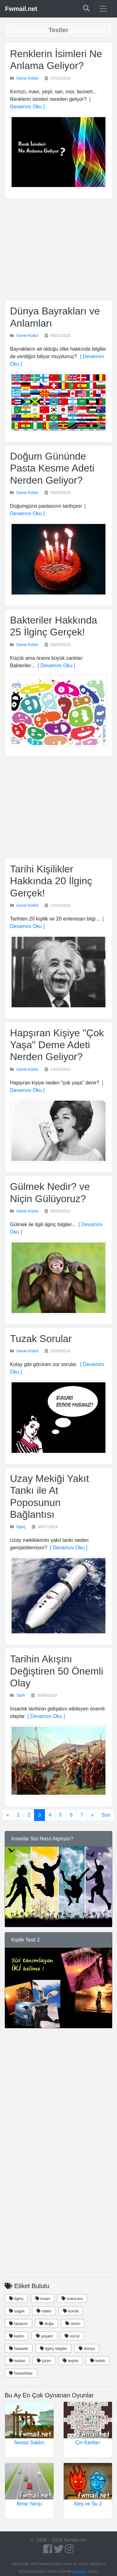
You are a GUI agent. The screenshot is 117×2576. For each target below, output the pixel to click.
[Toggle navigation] (103, 8)
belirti (97, 2360)
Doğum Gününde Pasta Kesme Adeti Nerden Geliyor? (52, 468)
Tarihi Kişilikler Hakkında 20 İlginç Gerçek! (51, 881)
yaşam (44, 2336)
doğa (46, 2323)
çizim (44, 2360)
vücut (72, 2336)
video (44, 2311)
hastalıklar (21, 2373)
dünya (87, 2348)
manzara (71, 2298)
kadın (16, 2336)
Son (105, 1815)
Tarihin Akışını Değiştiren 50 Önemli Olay (56, 1671)
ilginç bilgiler (53, 2348)
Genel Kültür (28, 78)
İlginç (21, 1526)
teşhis (71, 2360)
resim (72, 2323)
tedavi (17, 2360)
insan (42, 2298)
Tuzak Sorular (41, 1338)
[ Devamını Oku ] (55, 665)
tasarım (18, 2323)
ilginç (16, 2298)
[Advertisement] (58, 249)
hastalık (18, 2348)
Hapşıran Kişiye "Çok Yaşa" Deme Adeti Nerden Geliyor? (57, 1045)
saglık (17, 2311)
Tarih (20, 1695)
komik (71, 2311)
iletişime (79, 2571)
